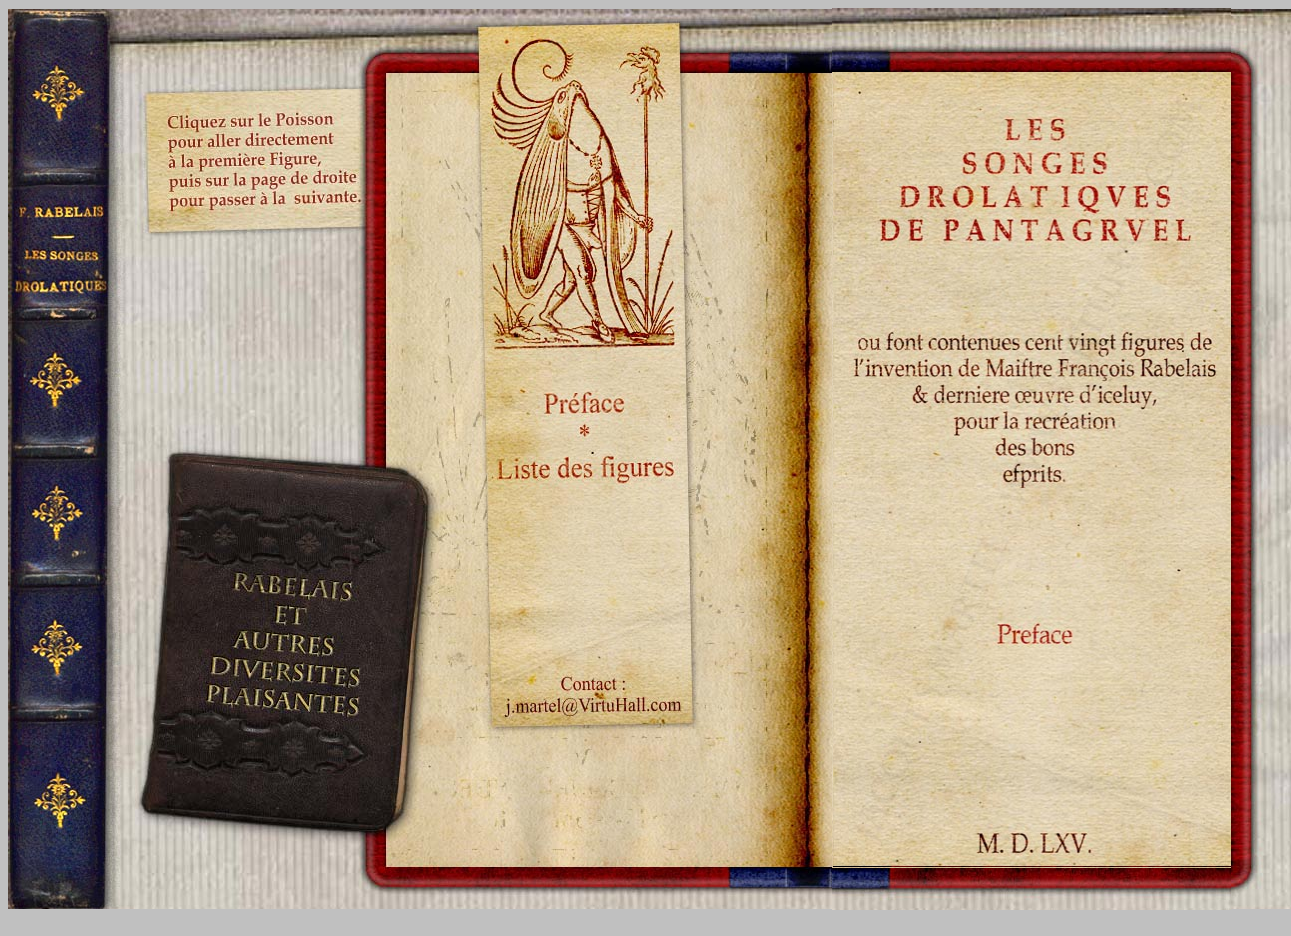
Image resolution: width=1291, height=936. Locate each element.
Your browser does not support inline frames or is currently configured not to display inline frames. (1031, 40)
